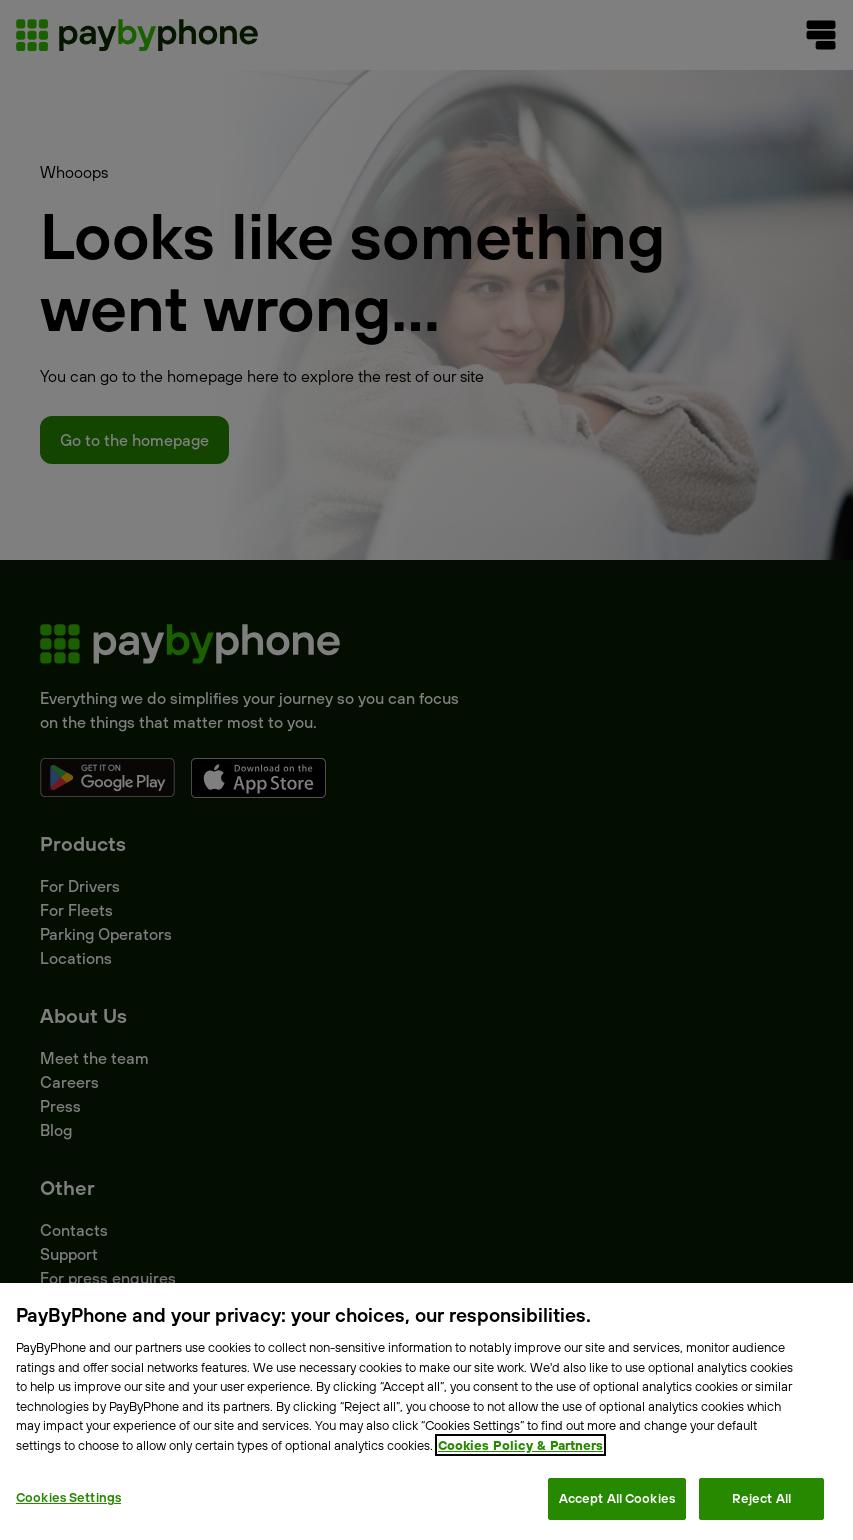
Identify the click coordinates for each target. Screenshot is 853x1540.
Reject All (761, 1498)
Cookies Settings (68, 1497)
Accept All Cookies (617, 1498)
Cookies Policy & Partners (520, 1445)
